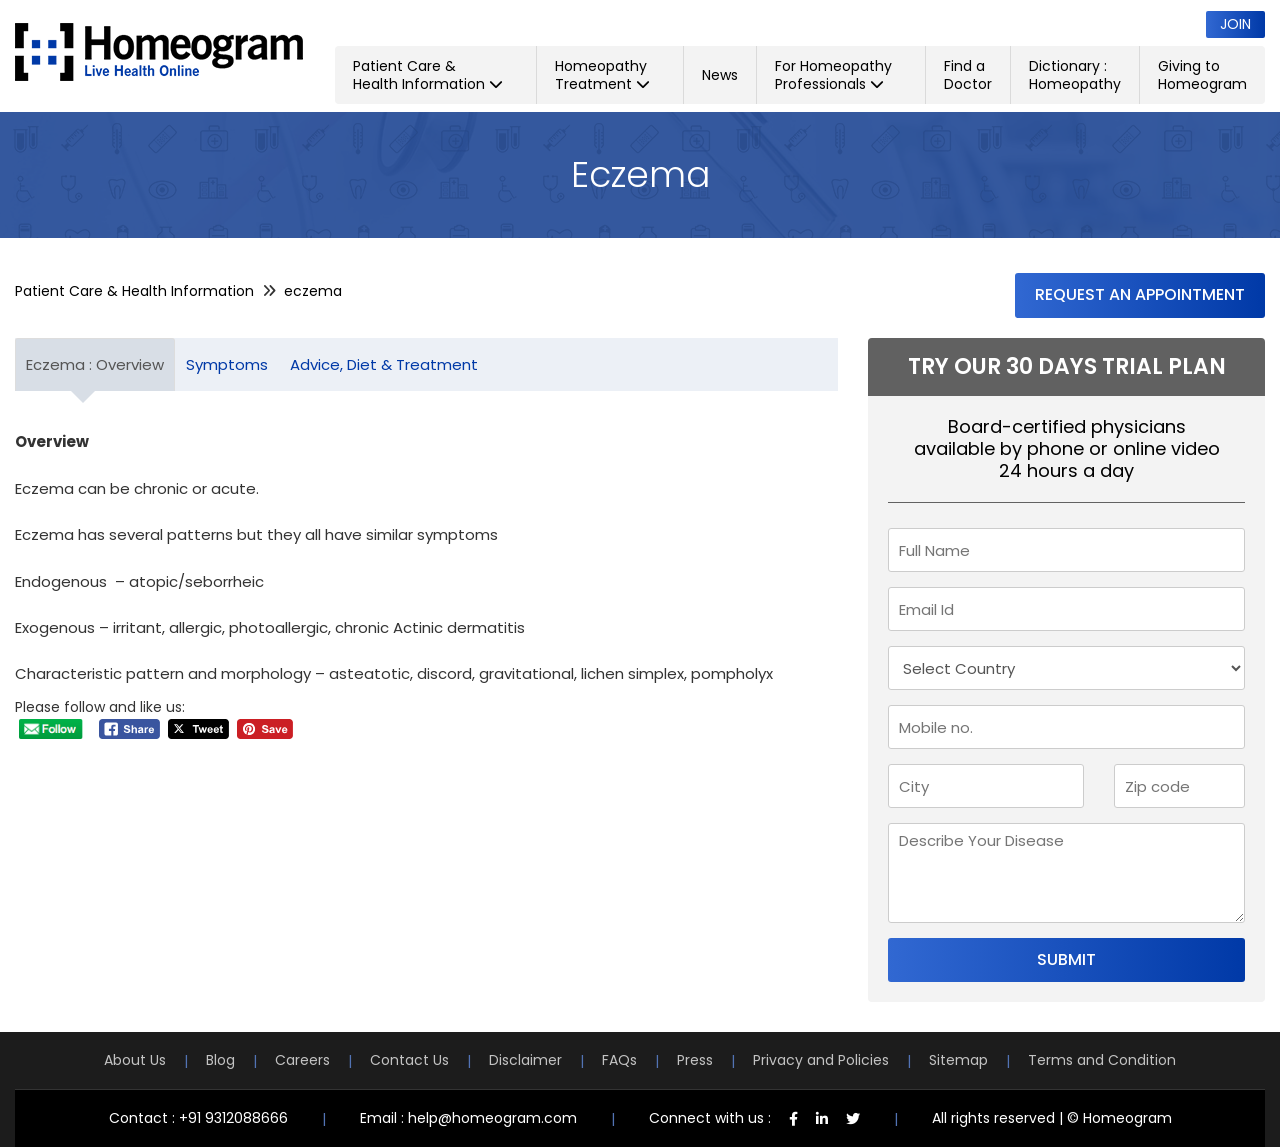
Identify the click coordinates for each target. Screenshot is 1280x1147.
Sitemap (958, 1060)
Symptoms (227, 364)
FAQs (619, 1060)
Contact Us (409, 1060)
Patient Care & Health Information (134, 291)
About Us (135, 1060)
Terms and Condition (1102, 1060)
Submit (1066, 959)
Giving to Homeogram (1202, 75)
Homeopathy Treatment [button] (602, 75)
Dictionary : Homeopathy (1075, 75)
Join (1235, 24)
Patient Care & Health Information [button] (428, 75)
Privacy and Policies (821, 1060)
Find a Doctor (968, 75)
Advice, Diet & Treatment (384, 364)
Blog (220, 1060)
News (720, 75)
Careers (302, 1060)
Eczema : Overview (95, 364)
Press (695, 1060)
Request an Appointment (1140, 294)
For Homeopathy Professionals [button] (833, 75)
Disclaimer (525, 1060)
